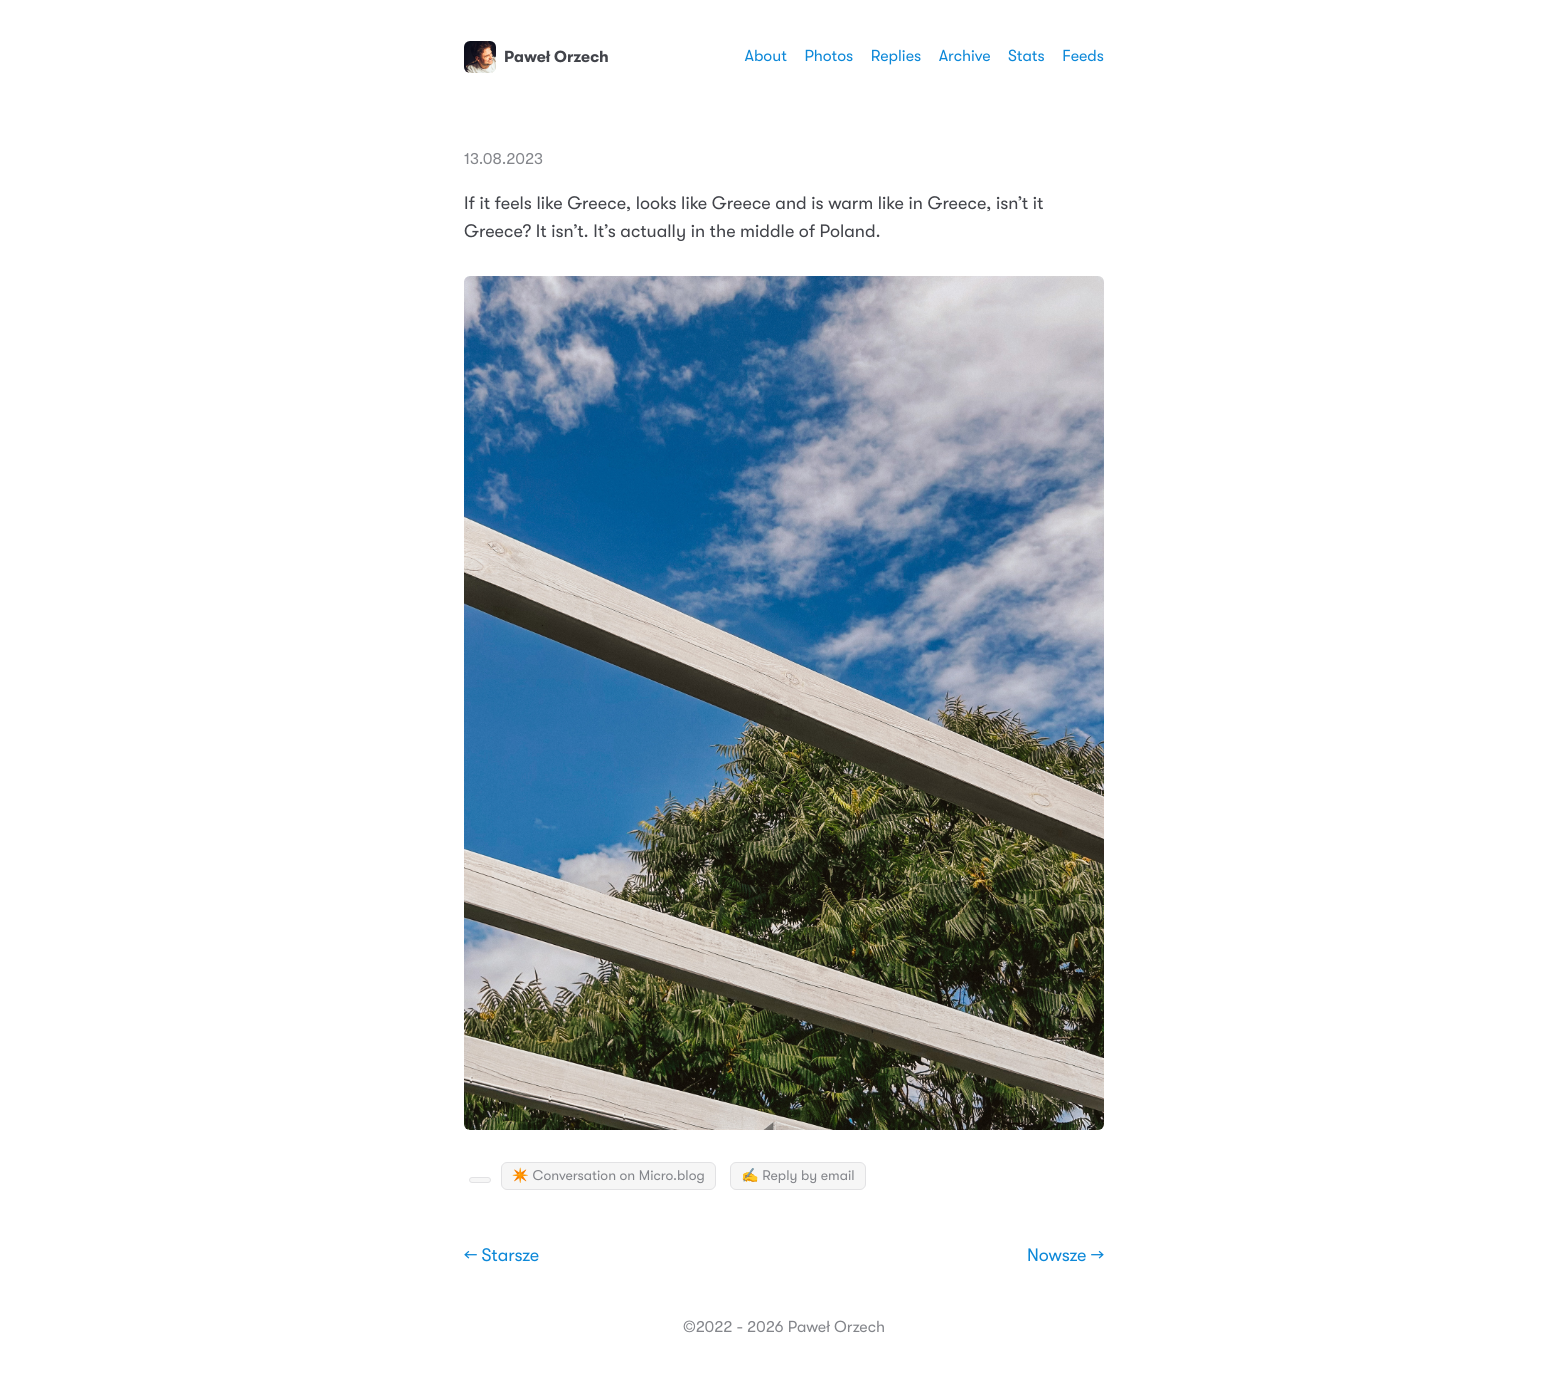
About (765, 56)
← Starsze (501, 1256)
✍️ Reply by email (797, 1176)
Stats (1026, 56)
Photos (828, 56)
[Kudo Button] (480, 1180)
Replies (896, 56)
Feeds (1083, 56)
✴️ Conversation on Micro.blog (608, 1176)
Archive (965, 56)
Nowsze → (1065, 1256)
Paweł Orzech (536, 57)
